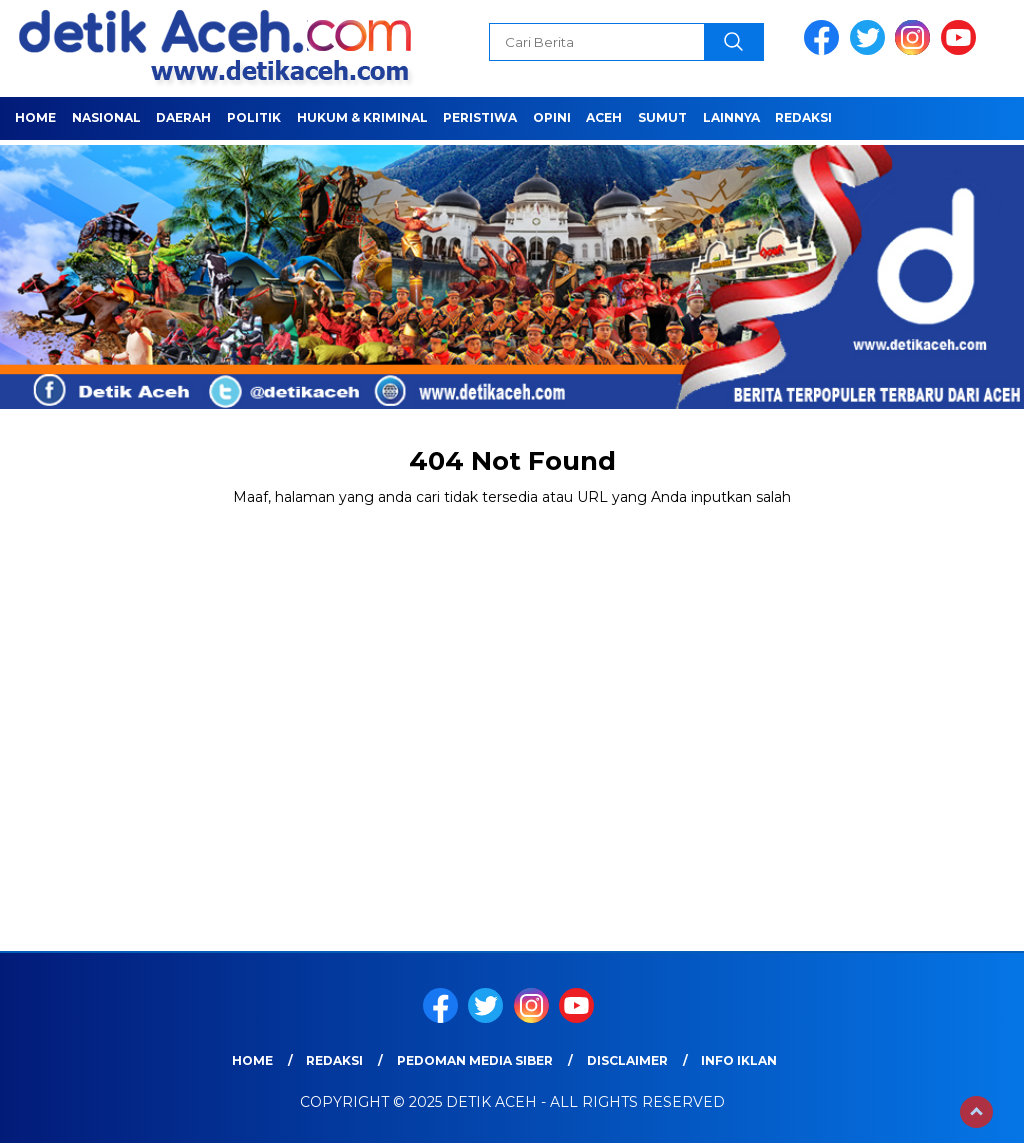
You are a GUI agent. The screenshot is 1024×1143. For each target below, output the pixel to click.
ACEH (604, 117)
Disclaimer (627, 1060)
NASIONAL (106, 117)
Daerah (183, 117)
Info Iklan (739, 1060)
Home (35, 117)
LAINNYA (731, 117)
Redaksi (803, 117)
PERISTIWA (480, 117)
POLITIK (254, 117)
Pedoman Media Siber (475, 1060)
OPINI (552, 117)
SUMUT (662, 117)
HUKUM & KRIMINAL (362, 117)
